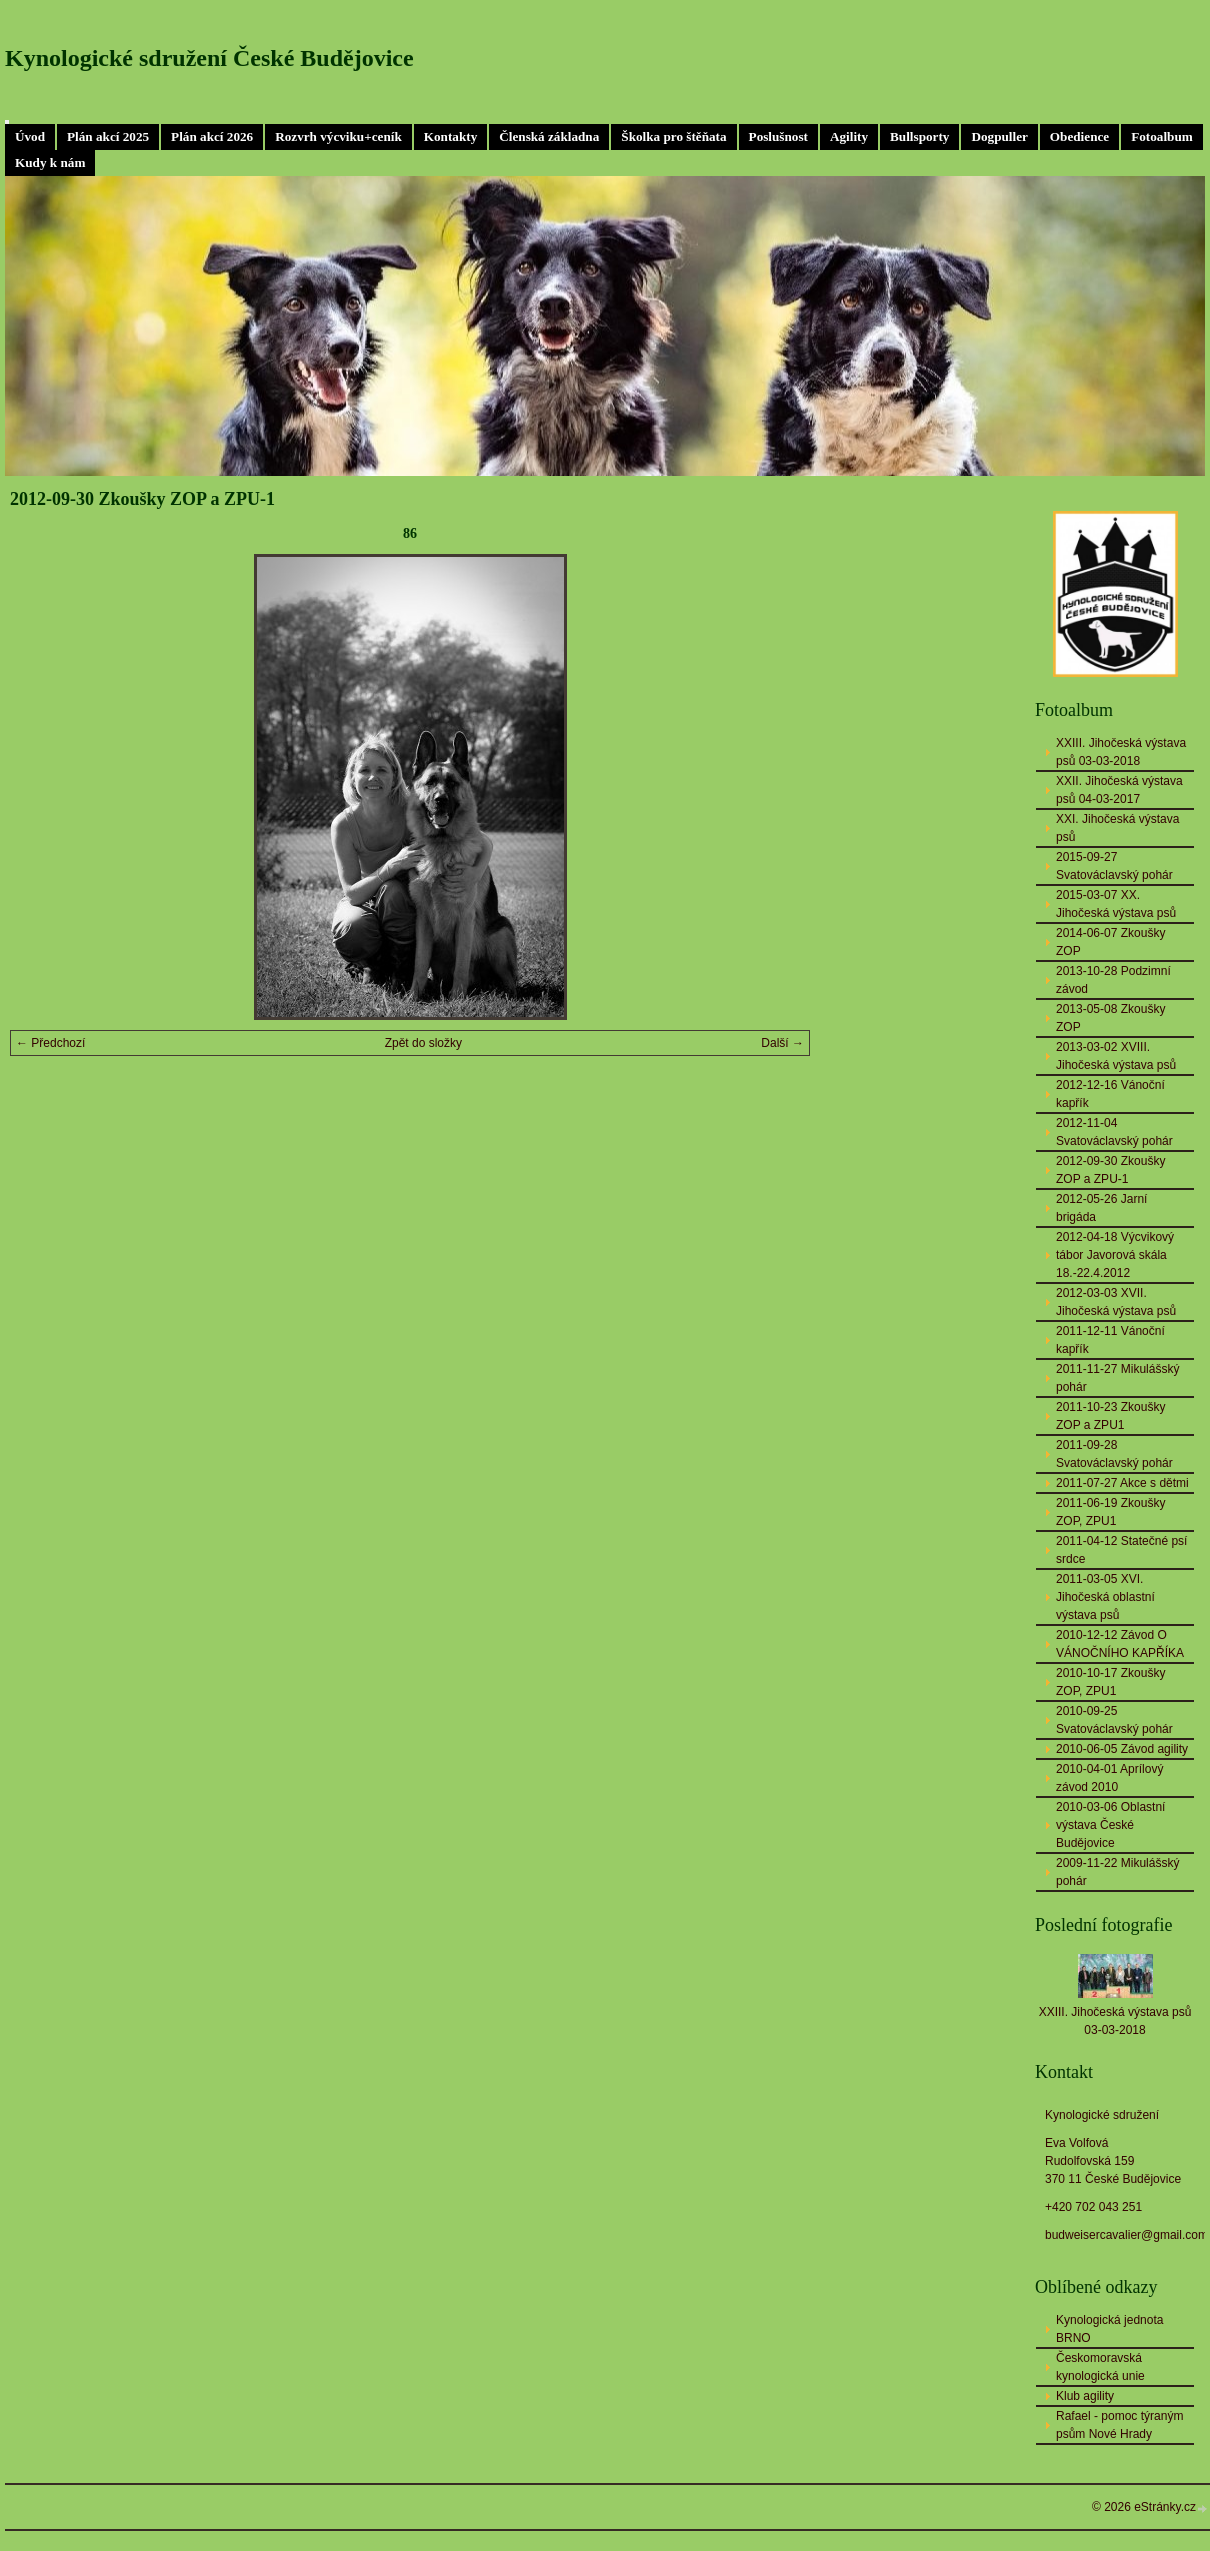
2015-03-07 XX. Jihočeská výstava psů (1116, 904)
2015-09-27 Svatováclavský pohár (1114, 866)
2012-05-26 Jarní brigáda (1101, 1208)
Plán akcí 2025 (108, 136)
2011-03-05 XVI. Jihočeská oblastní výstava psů (1105, 1597)
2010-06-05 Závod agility (1122, 1749)
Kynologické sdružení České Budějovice (209, 58)
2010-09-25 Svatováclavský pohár (1114, 1720)
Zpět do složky (423, 1043)
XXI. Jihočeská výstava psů (1117, 828)
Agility (849, 136)
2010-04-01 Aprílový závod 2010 (1109, 1778)
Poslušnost (778, 136)
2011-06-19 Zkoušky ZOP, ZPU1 (1110, 1512)
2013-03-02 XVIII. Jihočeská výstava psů (1116, 1056)
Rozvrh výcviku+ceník (338, 136)
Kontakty (451, 136)
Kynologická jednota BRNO (1109, 2329)
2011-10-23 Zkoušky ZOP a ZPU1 (1110, 1416)
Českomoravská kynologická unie (1100, 2367)
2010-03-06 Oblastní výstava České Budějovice (1110, 1825)
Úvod (30, 136)
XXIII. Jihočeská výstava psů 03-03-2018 (1121, 752)
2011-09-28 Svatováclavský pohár (1114, 1454)
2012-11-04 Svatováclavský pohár (1114, 1132)
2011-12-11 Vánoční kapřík (1110, 1340)
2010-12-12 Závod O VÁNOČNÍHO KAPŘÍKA (1120, 1644)
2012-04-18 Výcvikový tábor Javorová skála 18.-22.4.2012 (1115, 1255)
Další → (782, 1043)
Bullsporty (919, 136)
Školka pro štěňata (673, 136)
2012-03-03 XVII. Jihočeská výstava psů (1116, 1302)
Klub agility (1085, 2396)
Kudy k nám (50, 162)
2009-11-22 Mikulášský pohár (1117, 1872)
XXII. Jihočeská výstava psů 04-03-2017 (1119, 790)
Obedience (1079, 136)
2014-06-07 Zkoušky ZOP (1110, 942)
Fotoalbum (1162, 136)
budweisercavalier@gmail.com (1126, 2235)
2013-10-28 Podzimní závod (1113, 980)
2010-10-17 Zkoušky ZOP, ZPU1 (1110, 1682)
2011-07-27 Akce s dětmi (1122, 1483)
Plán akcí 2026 (212, 136)
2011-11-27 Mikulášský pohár (1117, 1378)
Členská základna (549, 136)
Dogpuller (999, 136)
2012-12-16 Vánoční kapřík (1110, 1094)
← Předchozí (50, 1043)
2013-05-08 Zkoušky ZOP (1110, 1018)
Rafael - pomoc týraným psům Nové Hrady (1119, 2425)
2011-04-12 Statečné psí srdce (1121, 1550)
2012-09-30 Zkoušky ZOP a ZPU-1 (1110, 1170)
